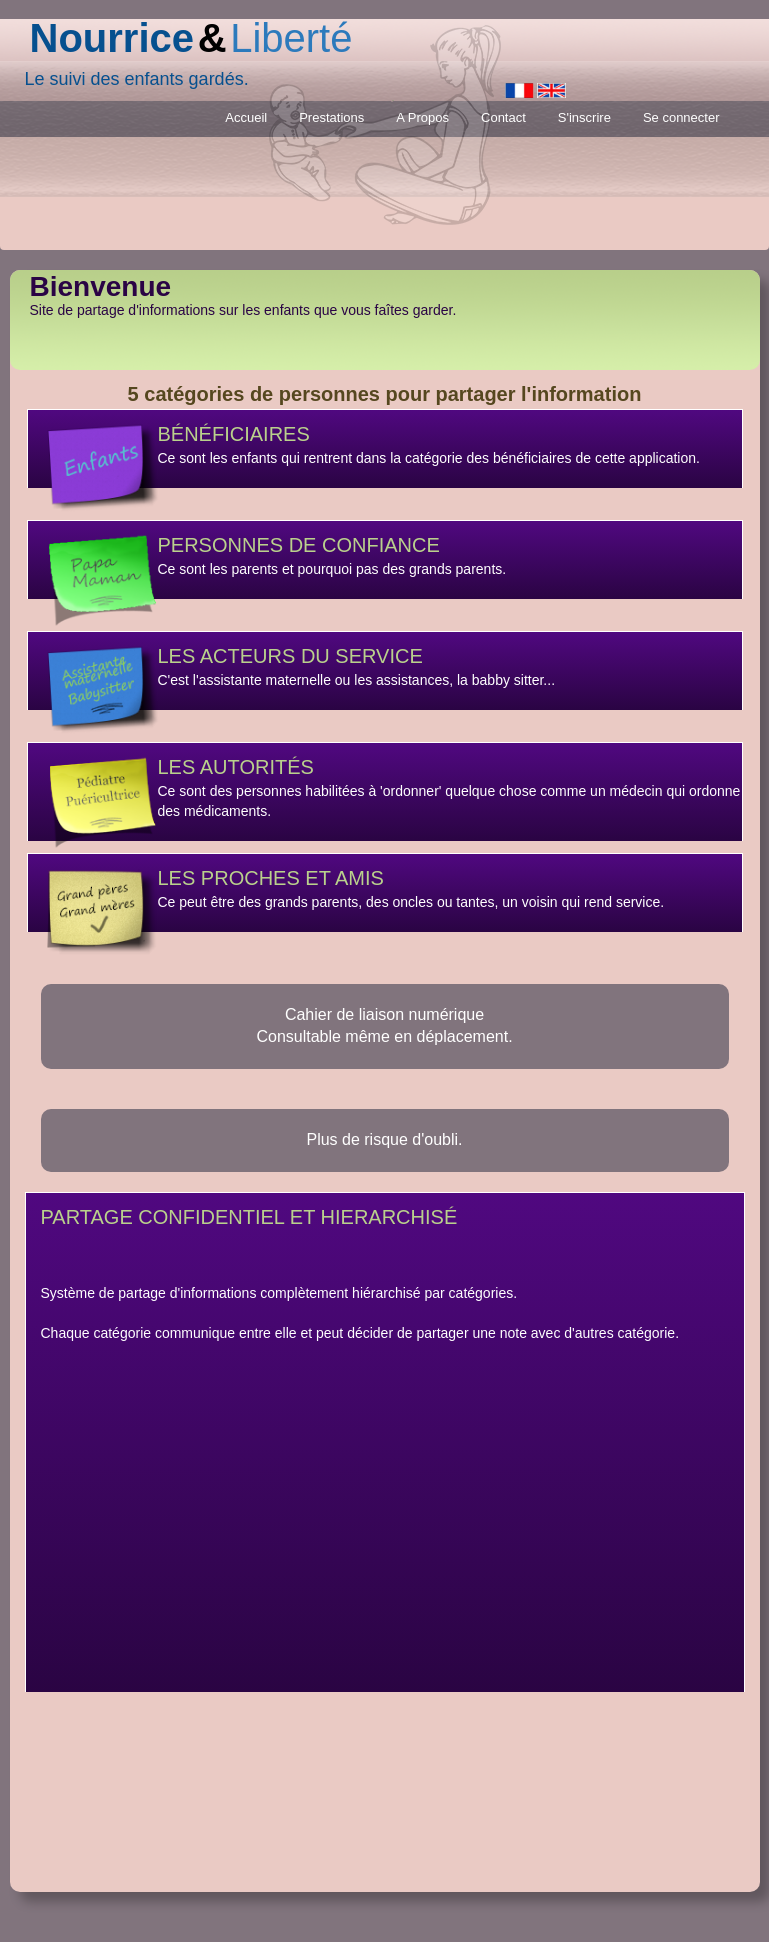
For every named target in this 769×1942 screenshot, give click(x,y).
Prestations (331, 117)
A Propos (422, 117)
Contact (503, 117)
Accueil (246, 117)
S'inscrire (584, 117)
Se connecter (681, 117)
